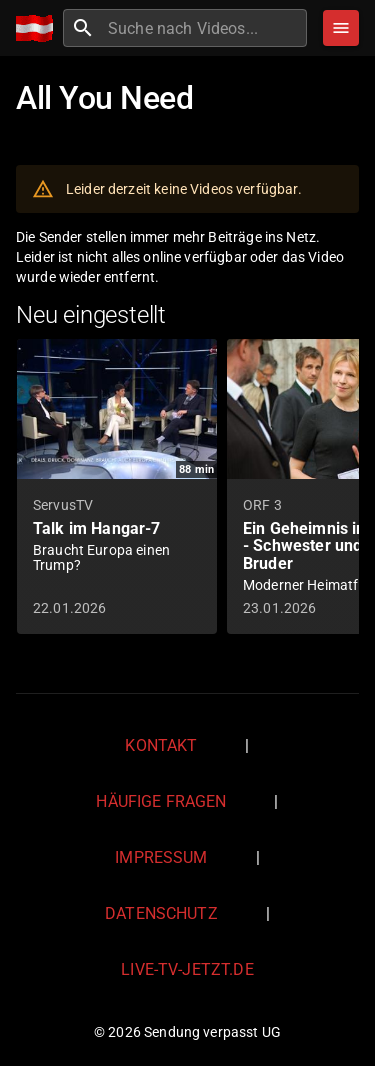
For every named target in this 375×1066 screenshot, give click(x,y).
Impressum (161, 857)
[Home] (39, 28)
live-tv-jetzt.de (187, 969)
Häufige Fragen (161, 801)
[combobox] (205, 28)
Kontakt (161, 745)
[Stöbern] (341, 28)
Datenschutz (161, 913)
